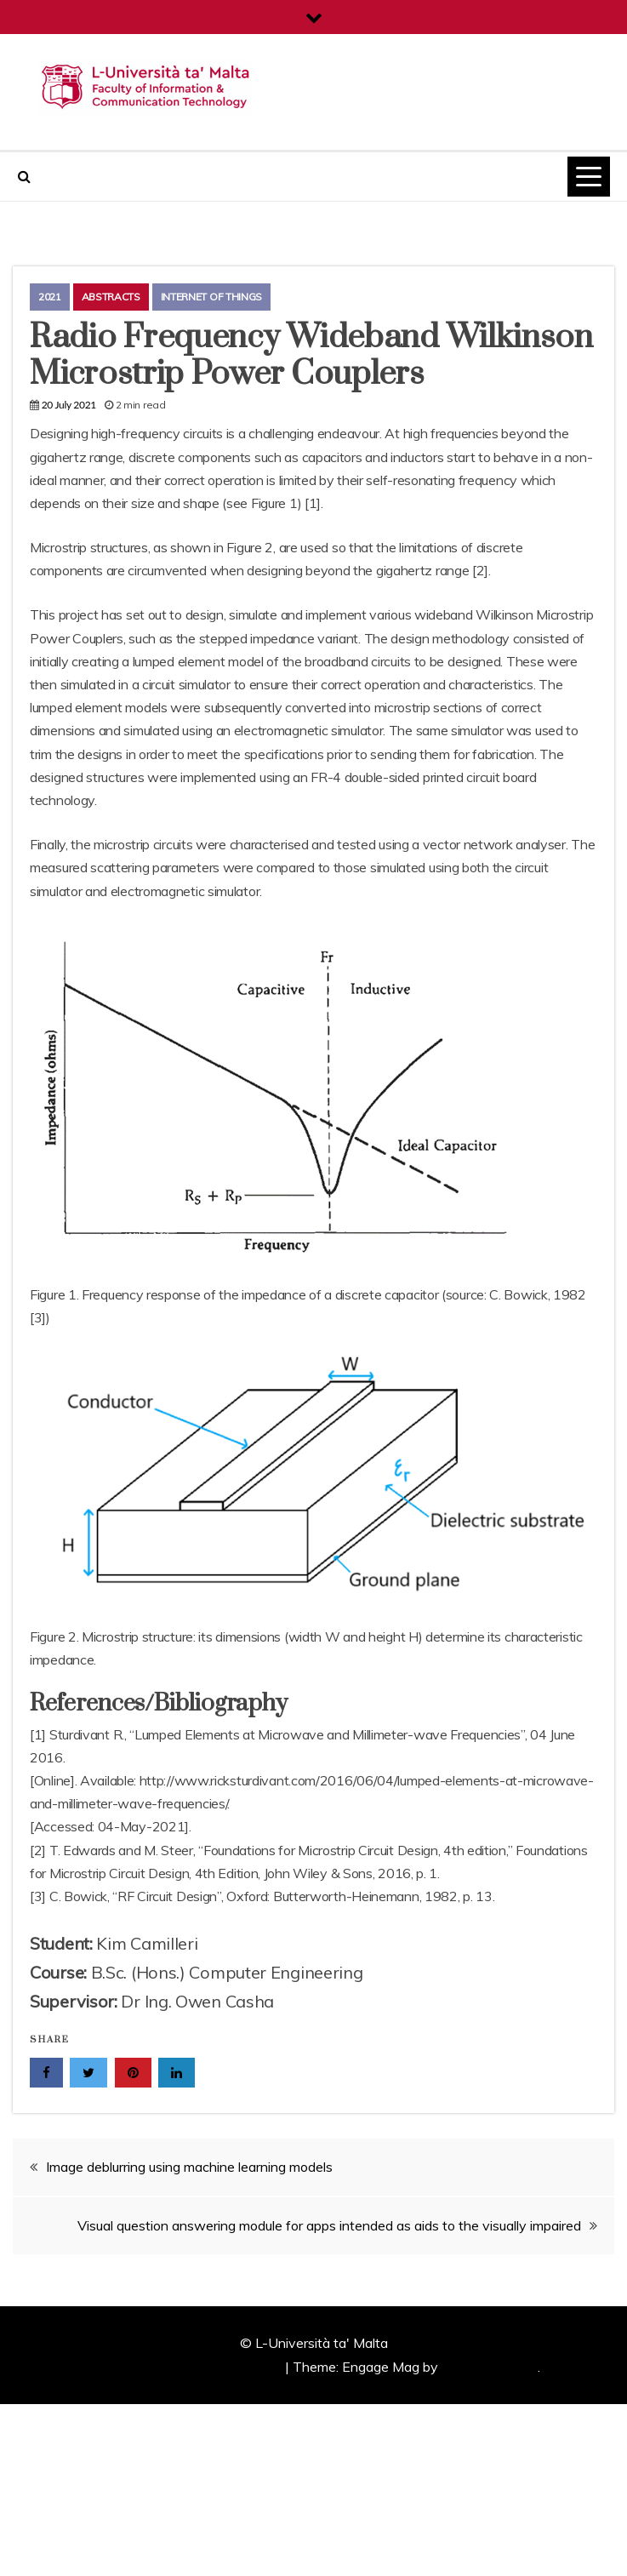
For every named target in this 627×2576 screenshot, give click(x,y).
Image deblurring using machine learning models (189, 2166)
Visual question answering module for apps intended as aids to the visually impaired (329, 2225)
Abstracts (111, 296)
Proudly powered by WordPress (186, 2366)
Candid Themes (490, 2366)
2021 (49, 296)
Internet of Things (212, 296)
